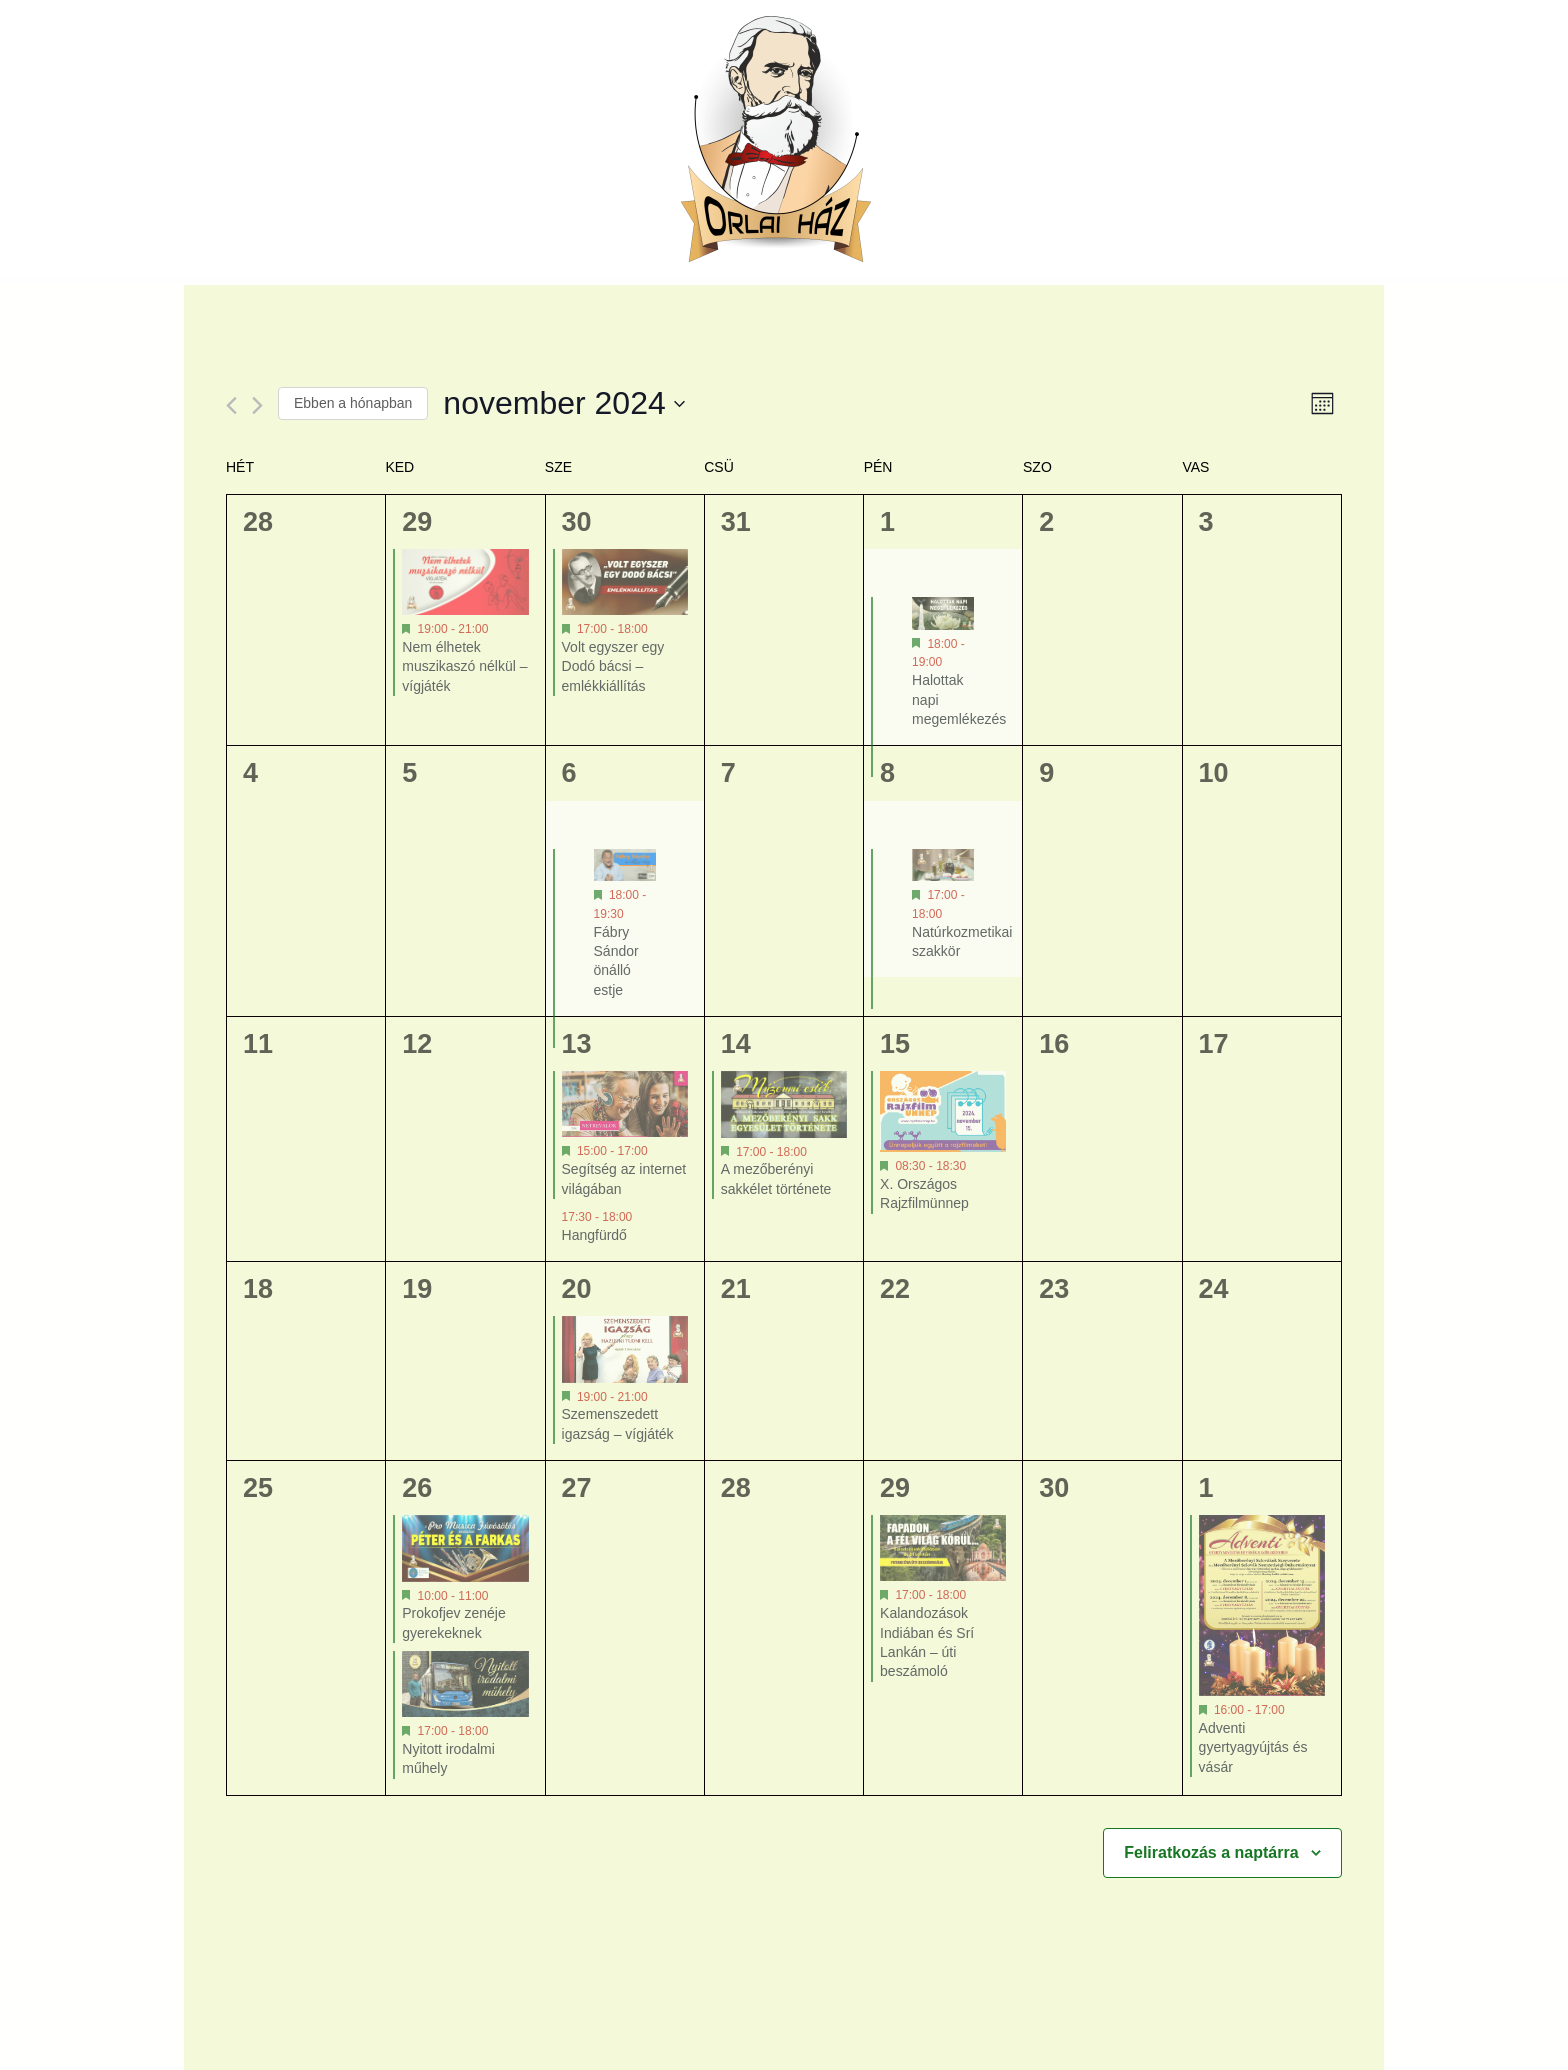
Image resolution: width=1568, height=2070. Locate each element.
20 (577, 1289)
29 (417, 522)
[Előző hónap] (231, 405)
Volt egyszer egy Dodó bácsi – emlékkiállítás (613, 666)
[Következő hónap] (257, 405)
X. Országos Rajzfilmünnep (924, 1193)
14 (736, 1044)
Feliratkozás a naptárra (1211, 1852)
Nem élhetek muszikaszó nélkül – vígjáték (464, 666)
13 (577, 1044)
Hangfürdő (594, 1235)
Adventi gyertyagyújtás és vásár (1253, 1747)
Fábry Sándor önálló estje (616, 961)
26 (417, 1488)
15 (895, 1044)
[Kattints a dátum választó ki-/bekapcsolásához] (563, 403)
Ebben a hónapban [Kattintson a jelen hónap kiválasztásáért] (353, 403)
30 (577, 522)
